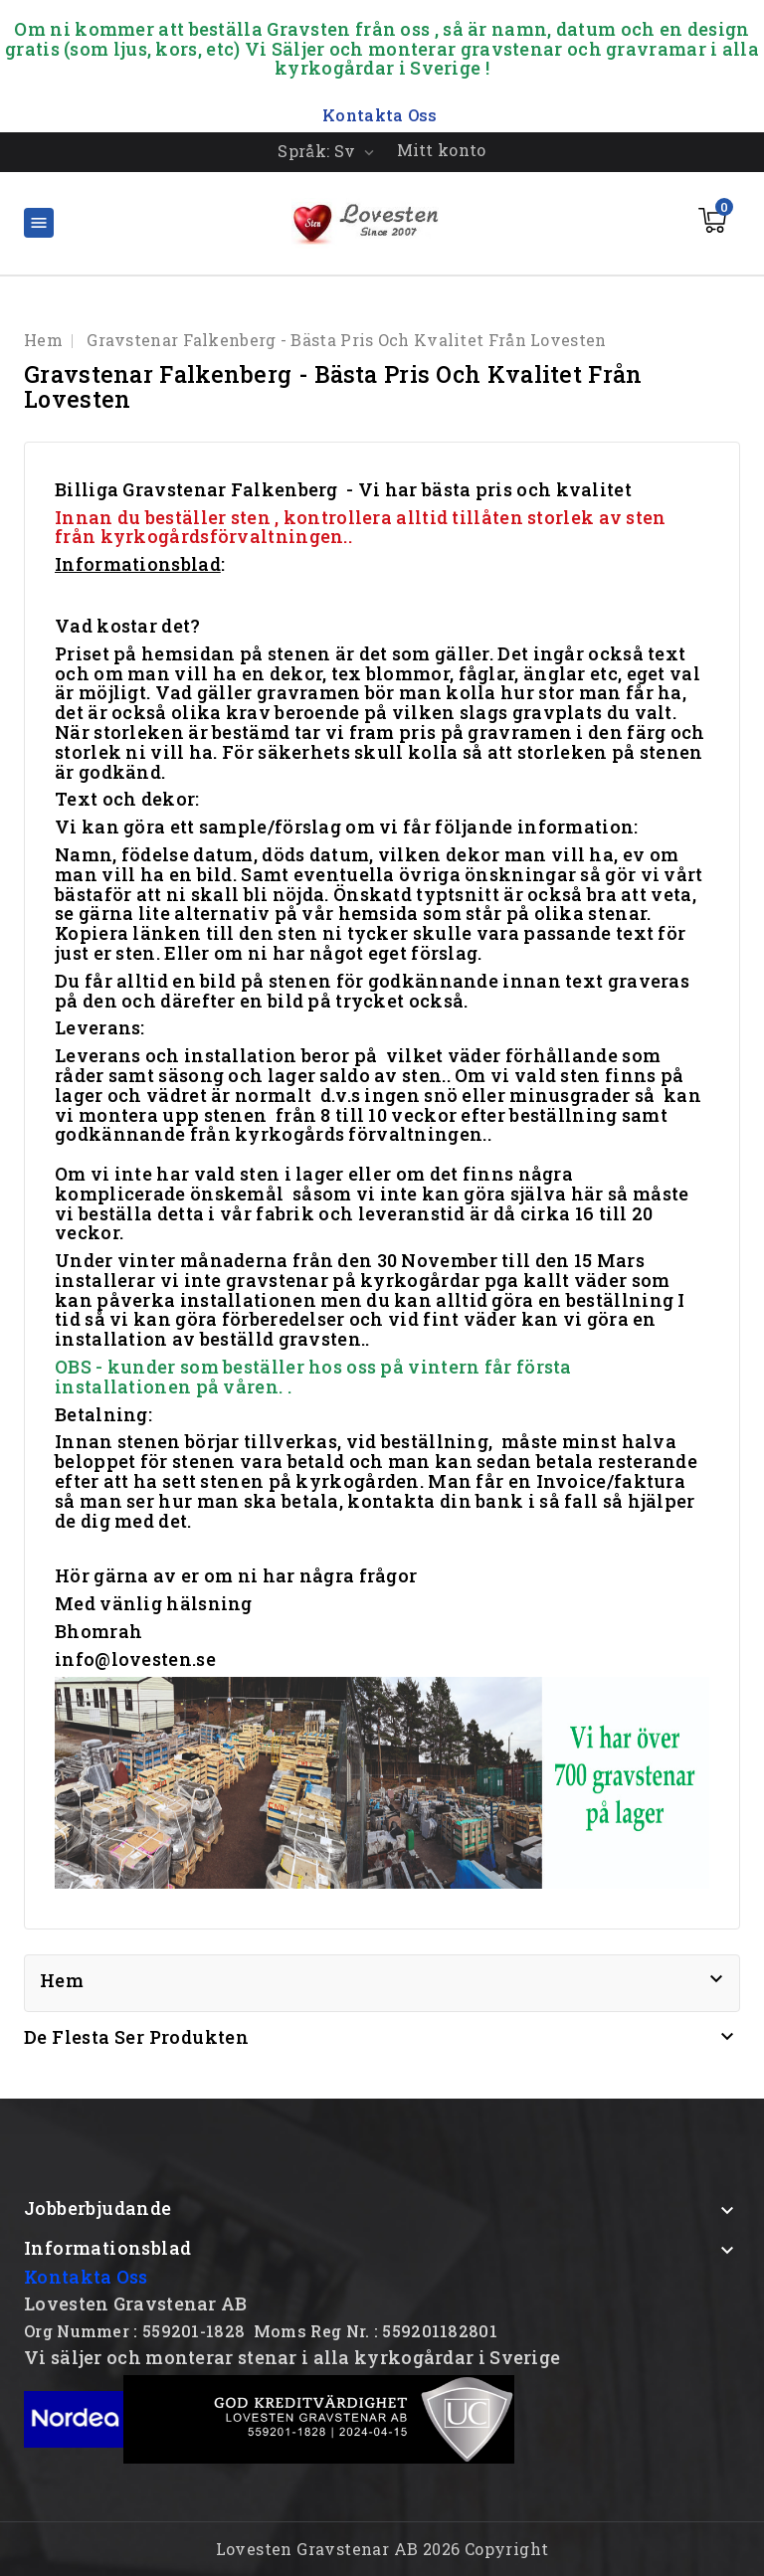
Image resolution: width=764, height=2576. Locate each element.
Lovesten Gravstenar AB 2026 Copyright (382, 2548)
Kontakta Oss (86, 2277)
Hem (62, 1980)
